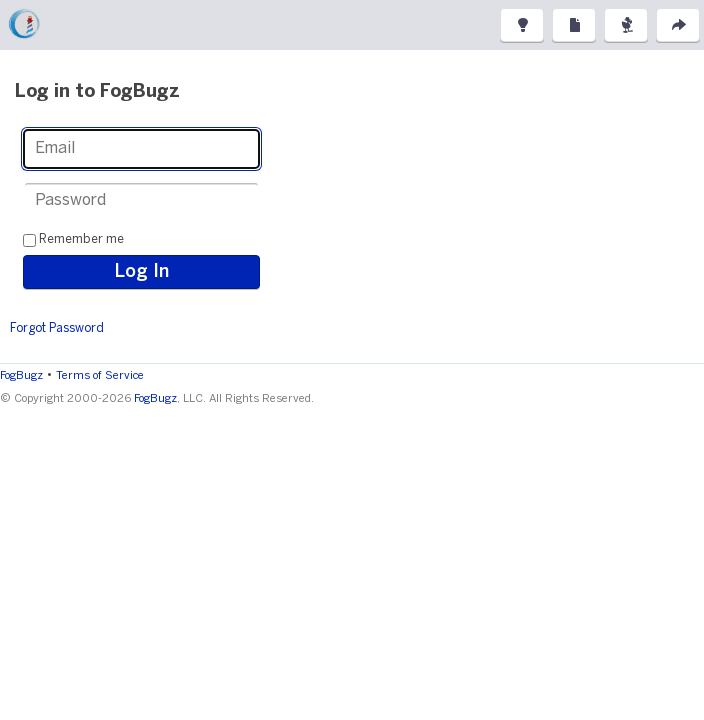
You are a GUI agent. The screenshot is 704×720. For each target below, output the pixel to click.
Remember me (81, 239)
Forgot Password (57, 328)
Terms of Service (100, 376)
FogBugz (21, 376)
